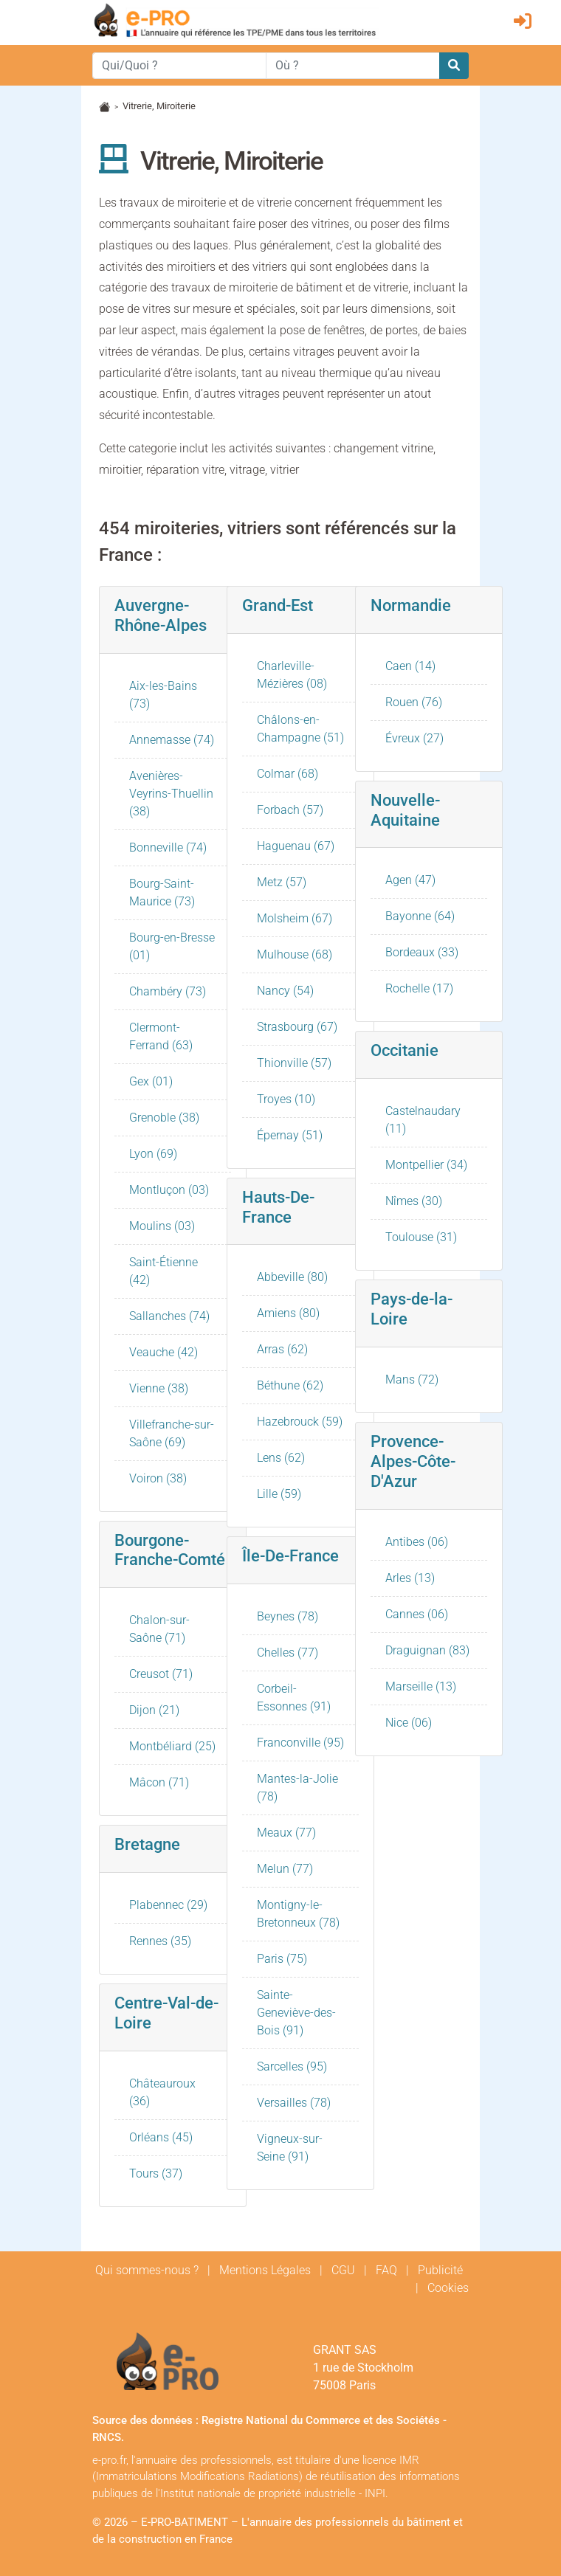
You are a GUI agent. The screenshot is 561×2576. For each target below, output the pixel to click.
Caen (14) (410, 666)
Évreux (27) (414, 738)
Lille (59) (279, 1494)
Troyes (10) (286, 1099)
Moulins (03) (162, 1226)
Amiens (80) (288, 1313)
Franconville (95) (300, 1743)
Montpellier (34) (426, 1165)
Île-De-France (290, 1555)
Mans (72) (411, 1379)
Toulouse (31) (421, 1237)
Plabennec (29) (168, 1905)
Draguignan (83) (427, 1650)
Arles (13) (410, 1578)
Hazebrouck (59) (300, 1422)
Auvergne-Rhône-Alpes (160, 615)
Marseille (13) (420, 1686)
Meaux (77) (286, 1833)
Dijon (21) (154, 1710)
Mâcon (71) (159, 1782)
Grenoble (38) (164, 1118)
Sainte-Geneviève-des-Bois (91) (296, 2012)
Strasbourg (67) (297, 1027)
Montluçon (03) (169, 1190)
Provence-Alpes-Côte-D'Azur (413, 1461)
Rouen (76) (413, 702)
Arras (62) (282, 1349)
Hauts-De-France (278, 1206)
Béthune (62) (290, 1385)
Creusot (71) (161, 1674)
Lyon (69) (153, 1154)
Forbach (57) (290, 810)
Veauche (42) (163, 1352)
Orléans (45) (161, 2137)
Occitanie (404, 1050)
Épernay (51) (290, 1135)
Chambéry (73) (167, 991)
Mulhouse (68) (294, 954)
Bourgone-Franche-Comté (169, 1550)
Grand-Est (277, 605)
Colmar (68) (287, 774)
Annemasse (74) (171, 740)
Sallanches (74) (169, 1316)
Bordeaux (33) (421, 952)
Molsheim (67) (294, 918)
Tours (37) (155, 2173)
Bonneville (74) (168, 847)
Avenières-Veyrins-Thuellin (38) (171, 793)
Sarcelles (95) (292, 2066)
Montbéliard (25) (172, 1746)
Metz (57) (281, 882)
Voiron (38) (158, 1478)
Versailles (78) (294, 2103)
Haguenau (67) (295, 846)
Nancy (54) (285, 991)
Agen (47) (410, 880)
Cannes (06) (416, 1614)
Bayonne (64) (420, 916)
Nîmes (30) (413, 1201)
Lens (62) (281, 1458)
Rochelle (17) (419, 988)
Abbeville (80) (292, 1277)
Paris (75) (282, 1959)
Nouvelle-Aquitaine (405, 809)
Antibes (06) (416, 1542)
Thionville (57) (294, 1063)
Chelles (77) (287, 1653)
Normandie (411, 605)
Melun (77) (285, 1869)
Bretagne (147, 1844)
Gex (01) (151, 1081)
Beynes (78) (287, 1616)
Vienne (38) (158, 1388)
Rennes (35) (160, 1941)
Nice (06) (408, 1723)
